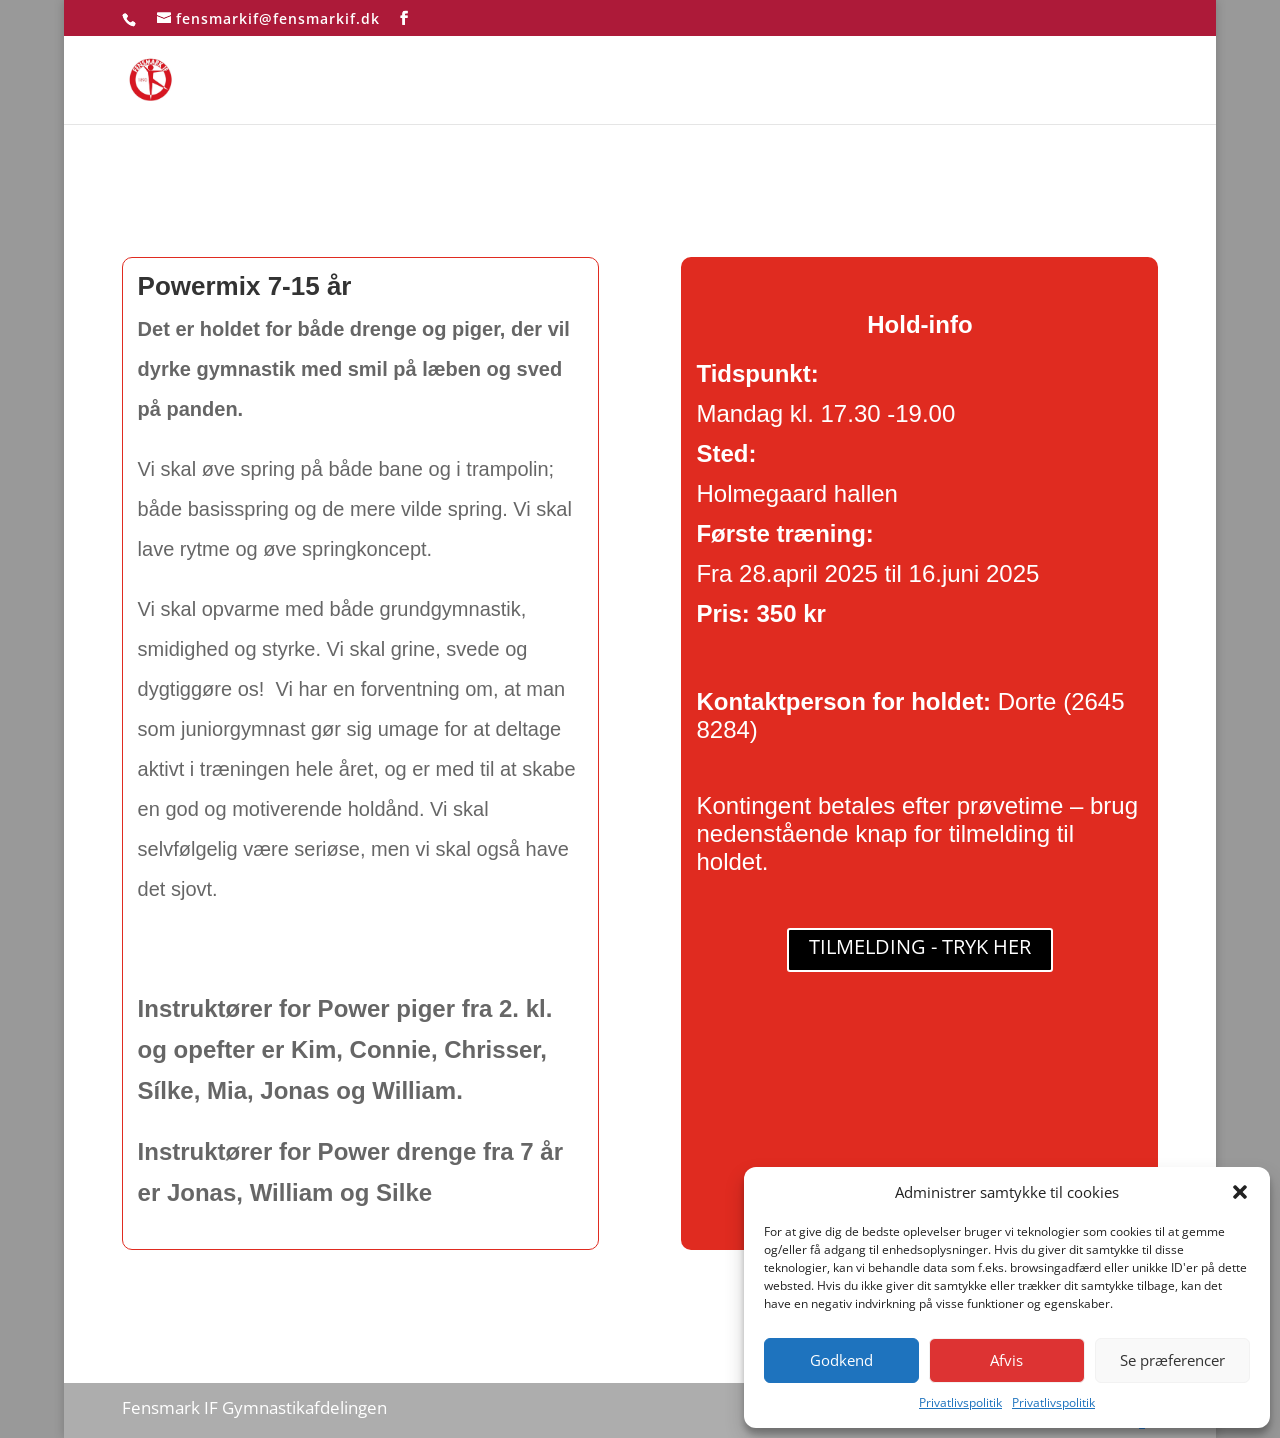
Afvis (1006, 1360)
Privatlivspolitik (960, 1402)
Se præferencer (1172, 1360)
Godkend (841, 1360)
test (1144, 81)
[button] (1240, 1192)
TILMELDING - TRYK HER (920, 946)
